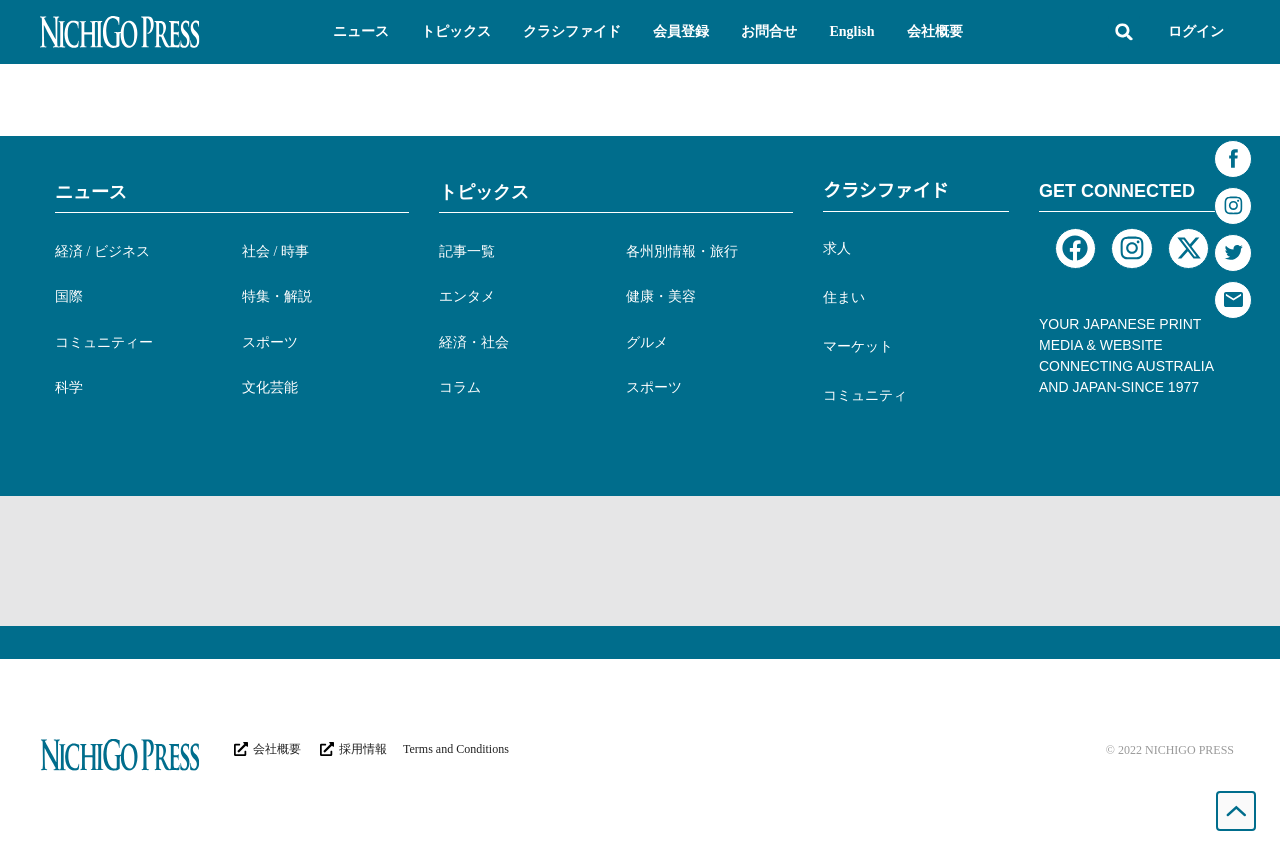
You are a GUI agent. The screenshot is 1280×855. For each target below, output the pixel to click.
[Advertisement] (640, 561)
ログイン (1196, 31)
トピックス (484, 192)
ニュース (91, 192)
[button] (361, 32)
